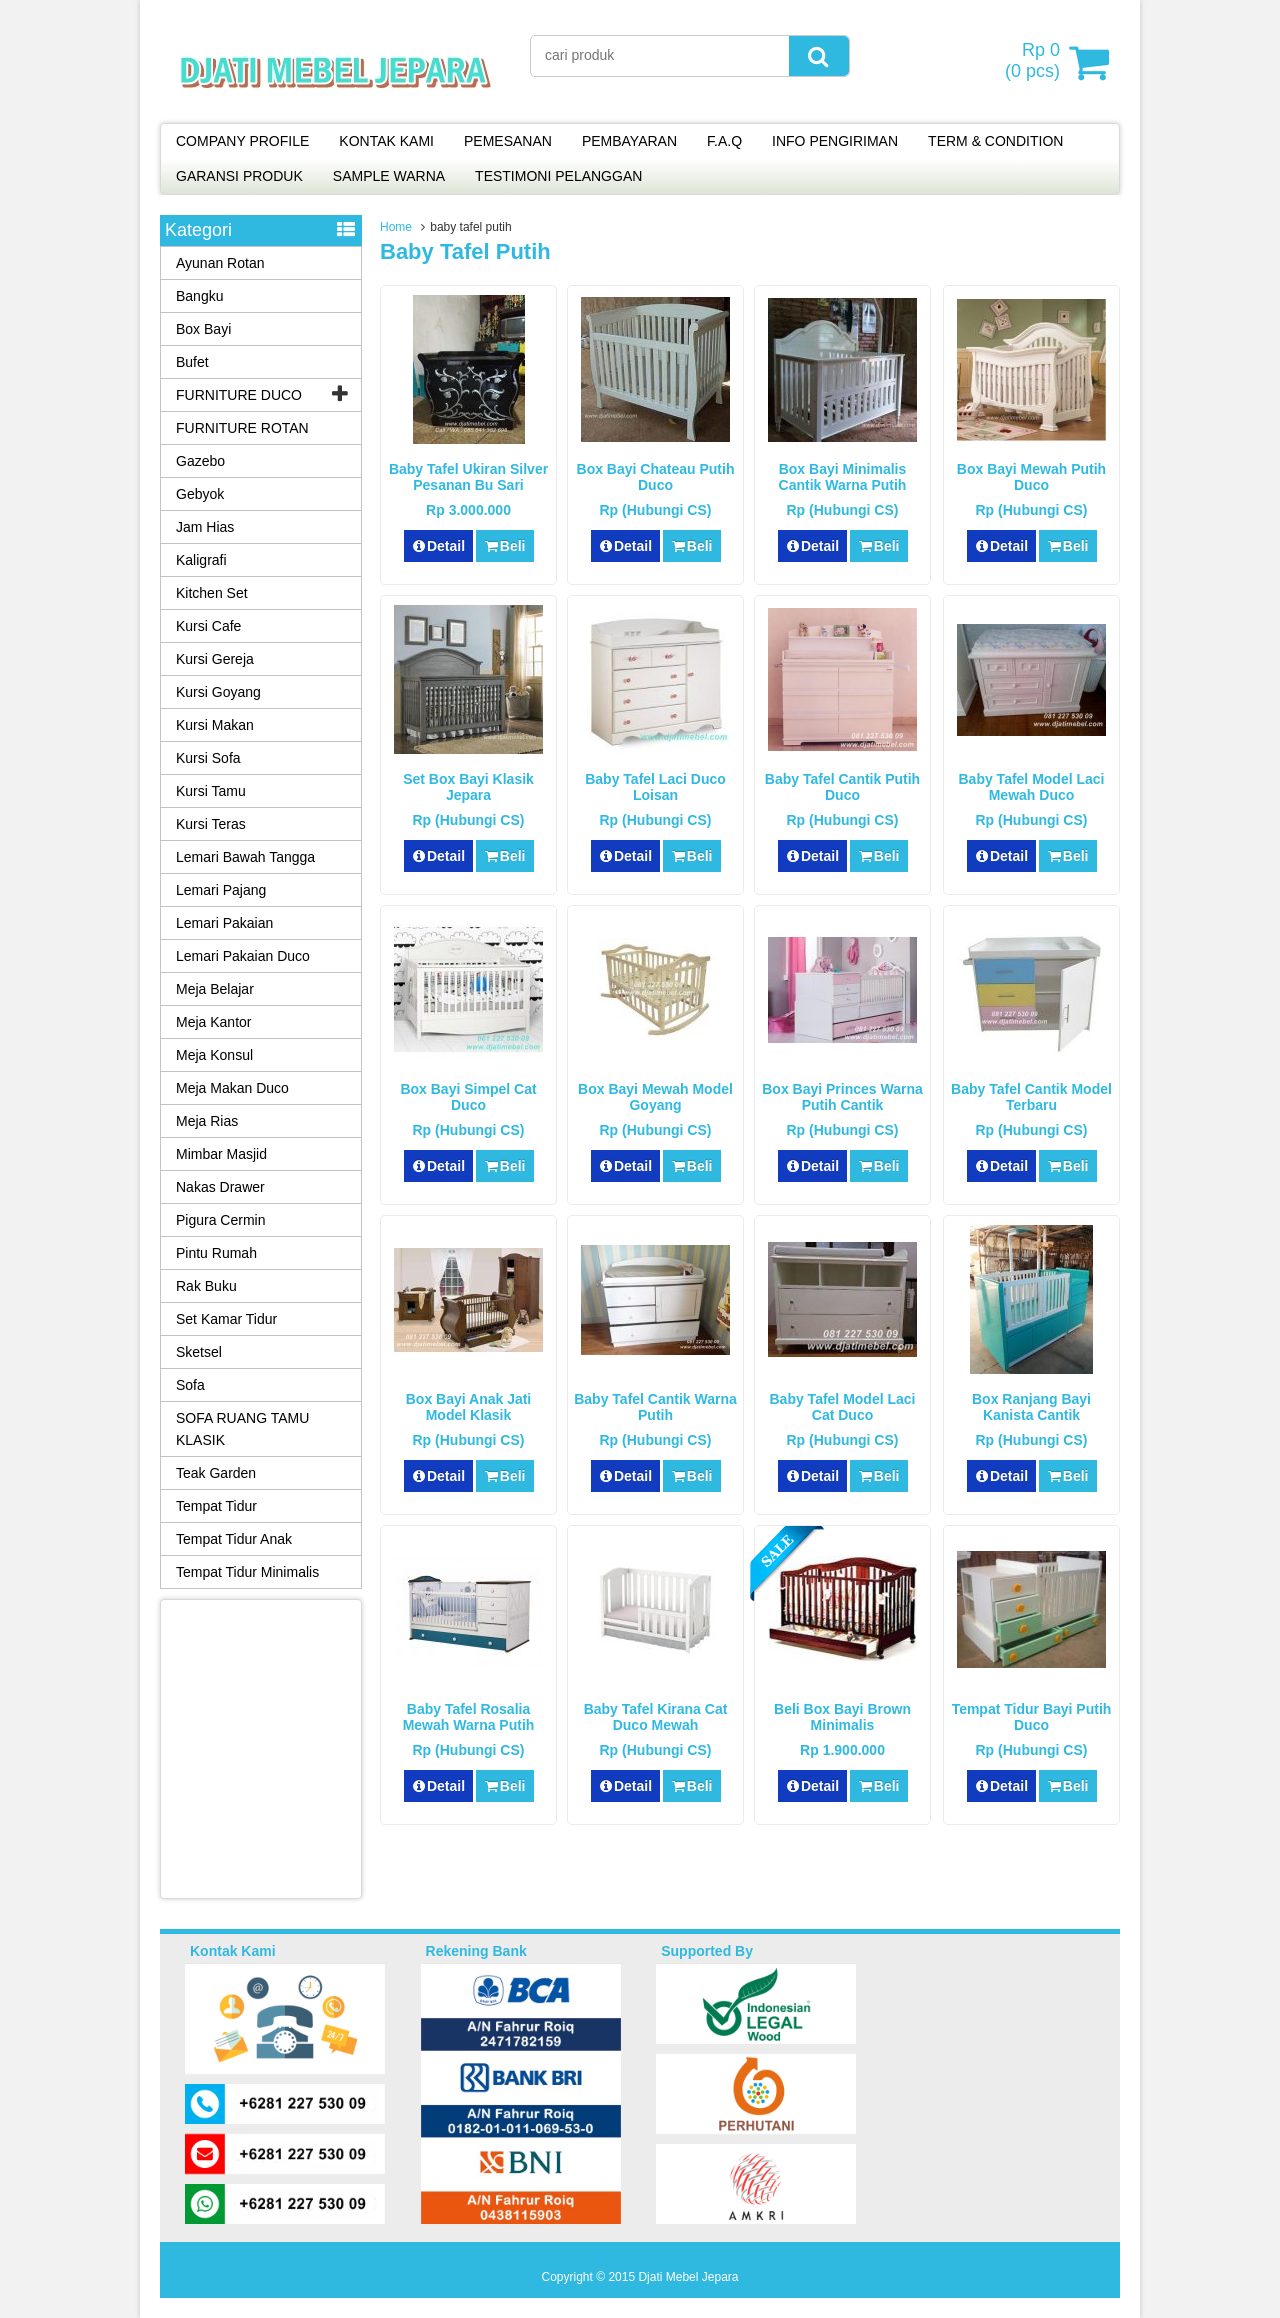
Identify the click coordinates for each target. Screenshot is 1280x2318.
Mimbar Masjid (221, 1154)
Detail (439, 546)
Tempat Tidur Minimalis (247, 1572)
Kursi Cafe (208, 626)
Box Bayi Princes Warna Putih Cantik (842, 1097)
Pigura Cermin (220, 1220)
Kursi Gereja (215, 659)
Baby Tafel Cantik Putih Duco (842, 787)
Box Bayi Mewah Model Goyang (655, 1097)
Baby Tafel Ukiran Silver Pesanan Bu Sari (468, 477)
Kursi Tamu (211, 791)
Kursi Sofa (208, 758)
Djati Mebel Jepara (688, 2277)
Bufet (192, 362)
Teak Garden (216, 1473)
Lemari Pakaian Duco (243, 956)
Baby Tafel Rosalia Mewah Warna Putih (469, 1717)
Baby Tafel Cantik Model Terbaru (1031, 1097)
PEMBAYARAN (629, 141)
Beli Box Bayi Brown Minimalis (842, 1717)
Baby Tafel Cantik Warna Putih (655, 1407)
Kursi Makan (215, 725)
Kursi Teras (211, 824)
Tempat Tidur (216, 1506)
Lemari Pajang (221, 890)
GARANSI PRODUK (239, 176)
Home (396, 227)
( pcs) (1035, 62)
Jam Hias (205, 527)
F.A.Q (724, 141)
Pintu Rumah (216, 1253)
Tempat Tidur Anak (234, 1539)
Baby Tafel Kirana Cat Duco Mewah (656, 1717)
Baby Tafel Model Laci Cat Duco (843, 1407)
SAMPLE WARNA (389, 176)
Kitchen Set (212, 593)
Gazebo (200, 461)
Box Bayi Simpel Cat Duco (468, 1097)
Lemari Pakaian (224, 923)
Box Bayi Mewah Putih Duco (1031, 477)
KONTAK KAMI (386, 141)
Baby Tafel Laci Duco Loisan (655, 787)
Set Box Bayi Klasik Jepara (468, 787)
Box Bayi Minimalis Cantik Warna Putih (843, 477)
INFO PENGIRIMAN (835, 141)
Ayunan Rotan (220, 263)
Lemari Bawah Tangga (245, 857)
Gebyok (200, 494)
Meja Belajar (215, 989)
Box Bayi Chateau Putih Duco (656, 477)
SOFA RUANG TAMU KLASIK (242, 1429)
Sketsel (199, 1352)
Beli (504, 546)
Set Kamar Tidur (226, 1319)
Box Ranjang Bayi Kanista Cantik (1031, 1407)
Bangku (199, 296)
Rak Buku (206, 1286)
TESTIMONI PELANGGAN (558, 176)
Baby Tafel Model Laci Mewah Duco (1032, 787)
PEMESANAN (508, 141)
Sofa (190, 1385)
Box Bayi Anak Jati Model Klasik (469, 1407)
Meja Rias (207, 1121)
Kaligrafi (201, 560)
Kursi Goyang (218, 692)
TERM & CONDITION (995, 141)
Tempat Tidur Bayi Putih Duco (1032, 1717)
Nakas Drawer (220, 1187)
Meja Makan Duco (232, 1088)
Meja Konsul (214, 1055)
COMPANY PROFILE (242, 141)
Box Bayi (203, 329)
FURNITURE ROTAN (242, 428)
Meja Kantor (213, 1022)
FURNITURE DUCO (239, 395)
